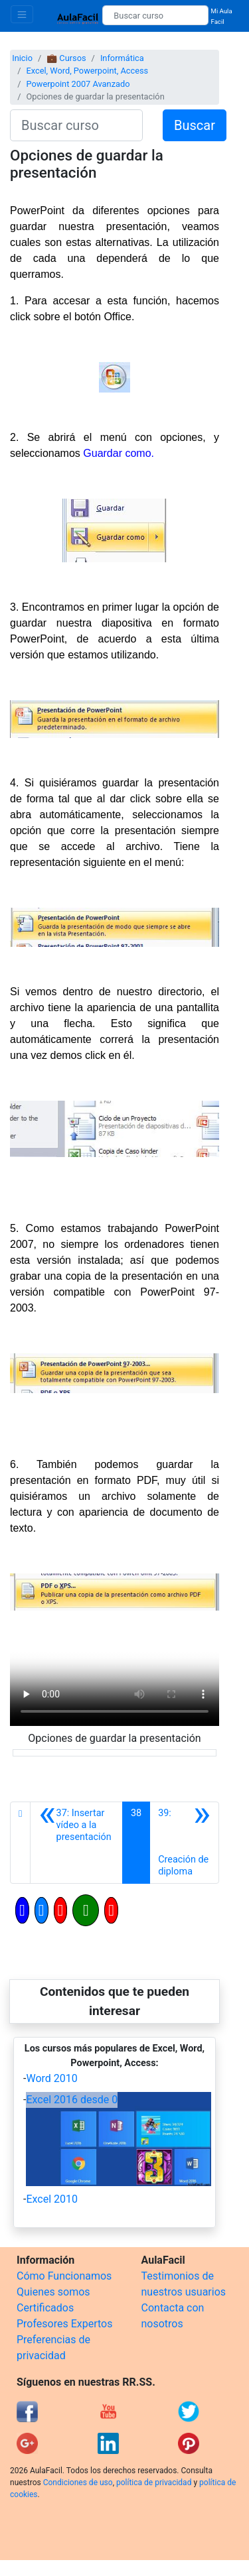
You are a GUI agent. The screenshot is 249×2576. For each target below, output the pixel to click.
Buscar (194, 125)
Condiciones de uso (78, 2482)
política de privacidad (153, 2482)
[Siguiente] (184, 1843)
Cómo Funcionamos (64, 2276)
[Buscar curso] (155, 15)
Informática (122, 58)
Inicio (22, 58)
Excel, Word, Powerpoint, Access (87, 71)
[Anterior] (76, 1843)
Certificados (45, 2307)
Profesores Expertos (64, 2323)
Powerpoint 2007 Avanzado (77, 84)
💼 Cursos (66, 58)
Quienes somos (53, 2292)
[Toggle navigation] (22, 14)
